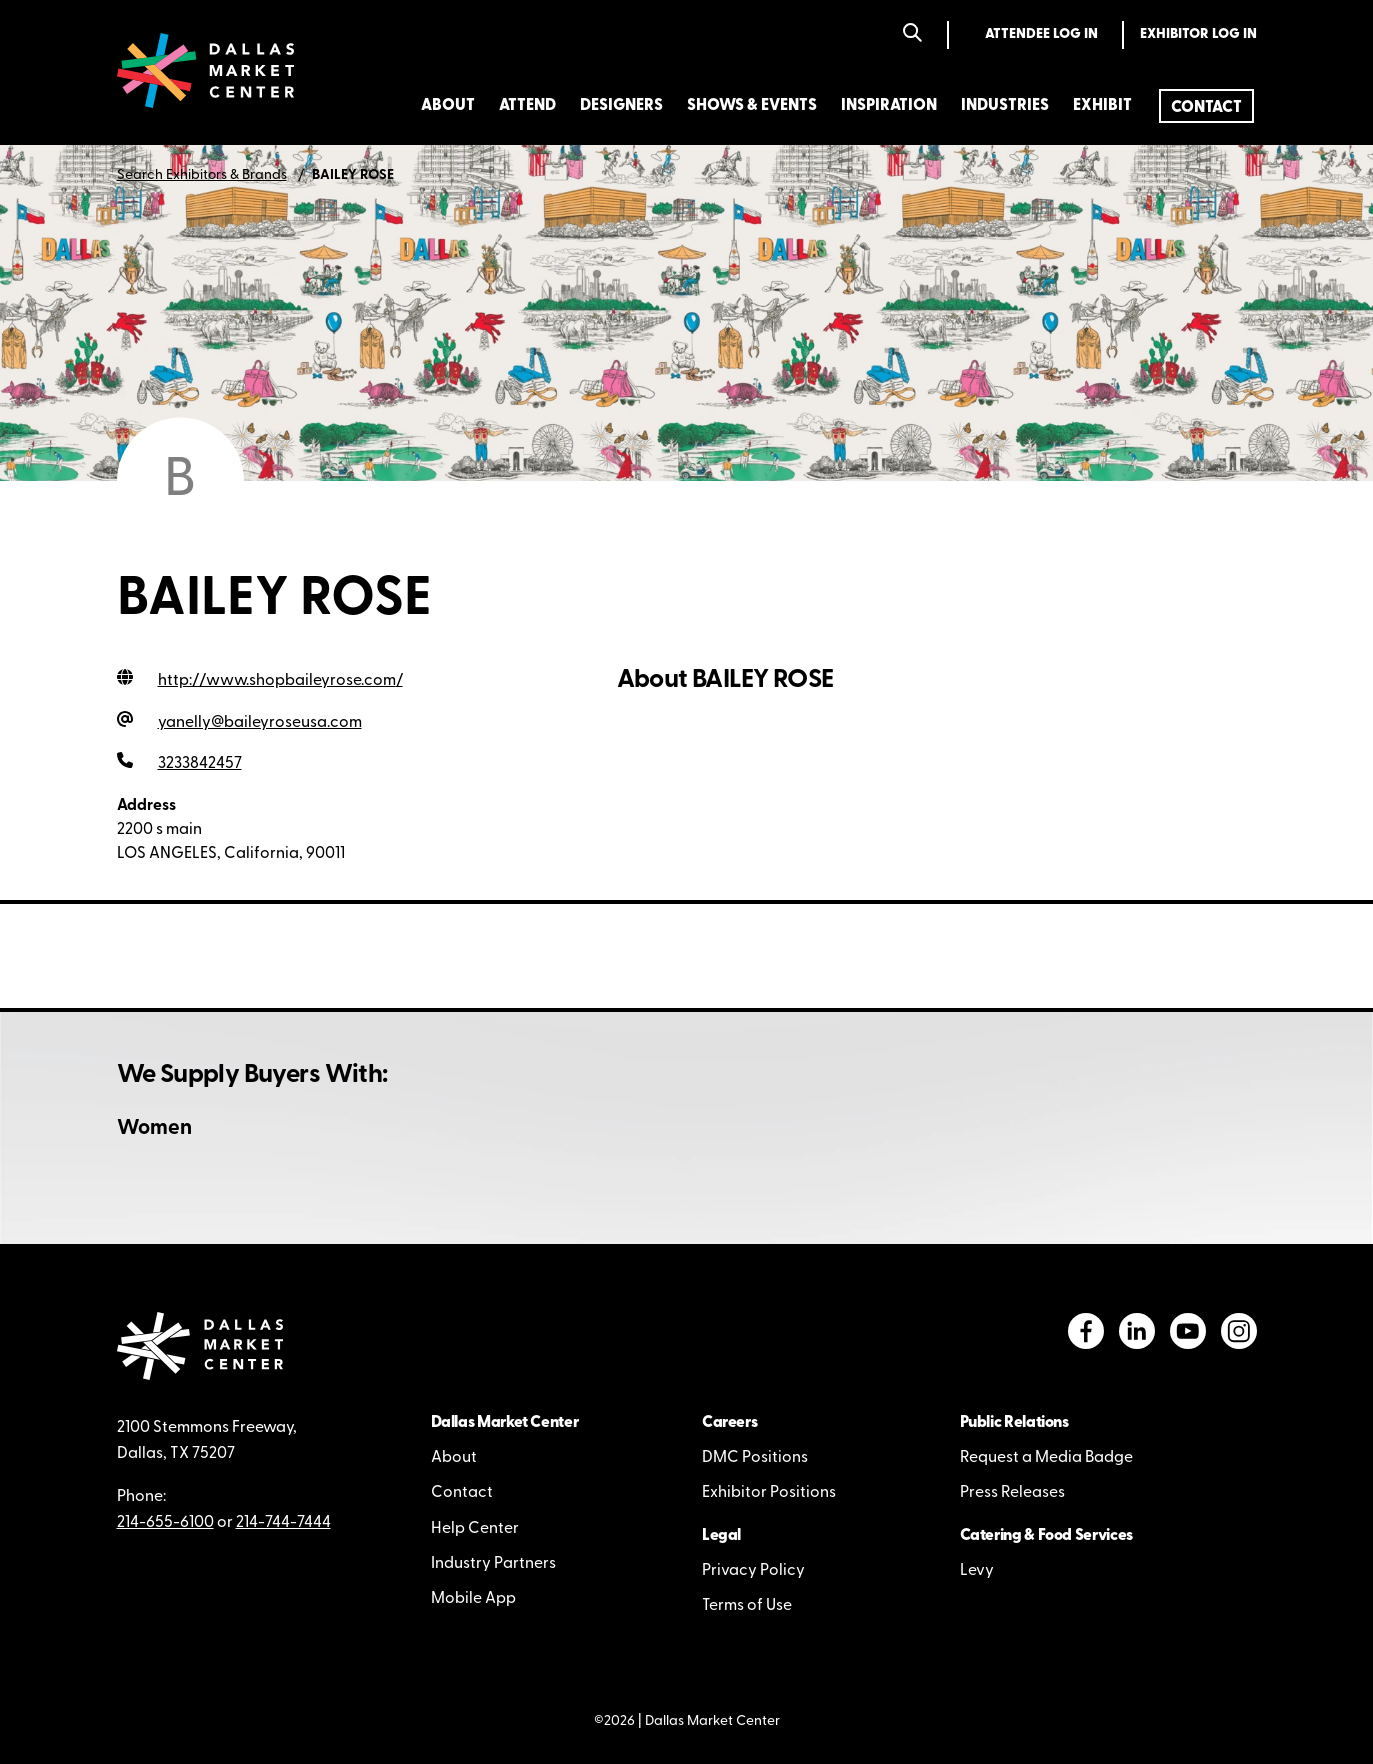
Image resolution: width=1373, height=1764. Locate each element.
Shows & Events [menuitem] (752, 106)
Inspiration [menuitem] (889, 106)
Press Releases (1012, 1493)
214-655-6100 (165, 1523)
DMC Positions (755, 1458)
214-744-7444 (283, 1523)
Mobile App (473, 1599)
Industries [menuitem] (1005, 106)
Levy (977, 1571)
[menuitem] (1206, 106)
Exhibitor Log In (1198, 34)
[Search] (912, 34)
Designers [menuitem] (621, 106)
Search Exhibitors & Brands (202, 175)
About (454, 1458)
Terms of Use (747, 1606)
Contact (462, 1493)
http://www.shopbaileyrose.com (280, 681)
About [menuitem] (448, 106)
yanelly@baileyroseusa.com (260, 723)
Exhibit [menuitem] (1102, 106)
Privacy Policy (753, 1571)
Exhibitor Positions (769, 1493)
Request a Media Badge (1046, 1458)
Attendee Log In (1041, 34)
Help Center (475, 1529)
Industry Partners (493, 1564)
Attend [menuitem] (527, 106)
